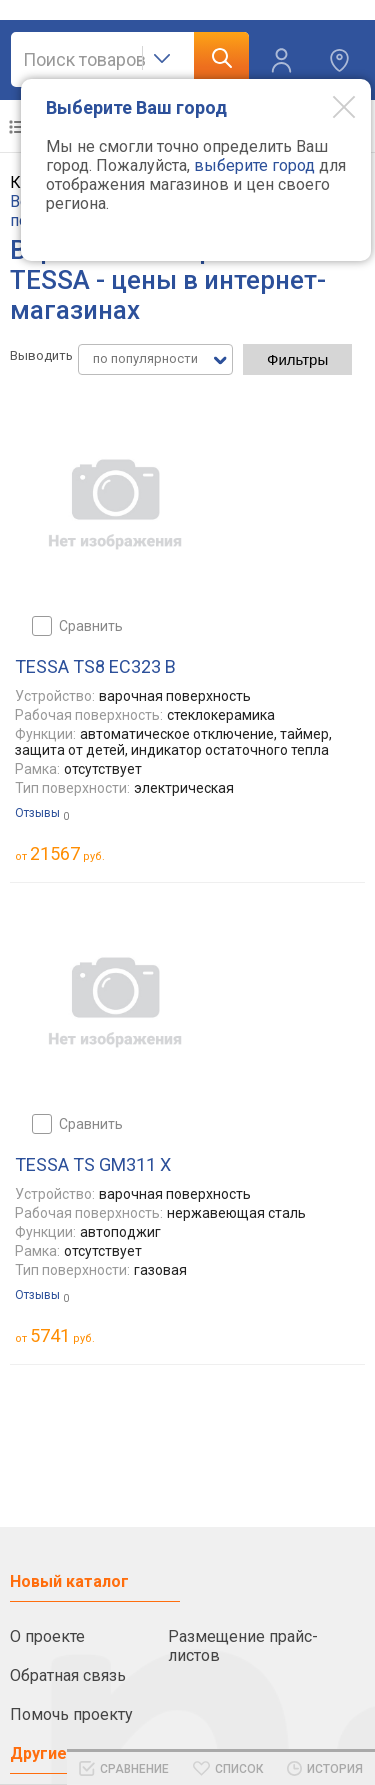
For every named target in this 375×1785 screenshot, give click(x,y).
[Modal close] (329, 106)
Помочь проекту (71, 1714)
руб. (67, 853)
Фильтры (297, 359)
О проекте (47, 1636)
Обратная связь (68, 1675)
